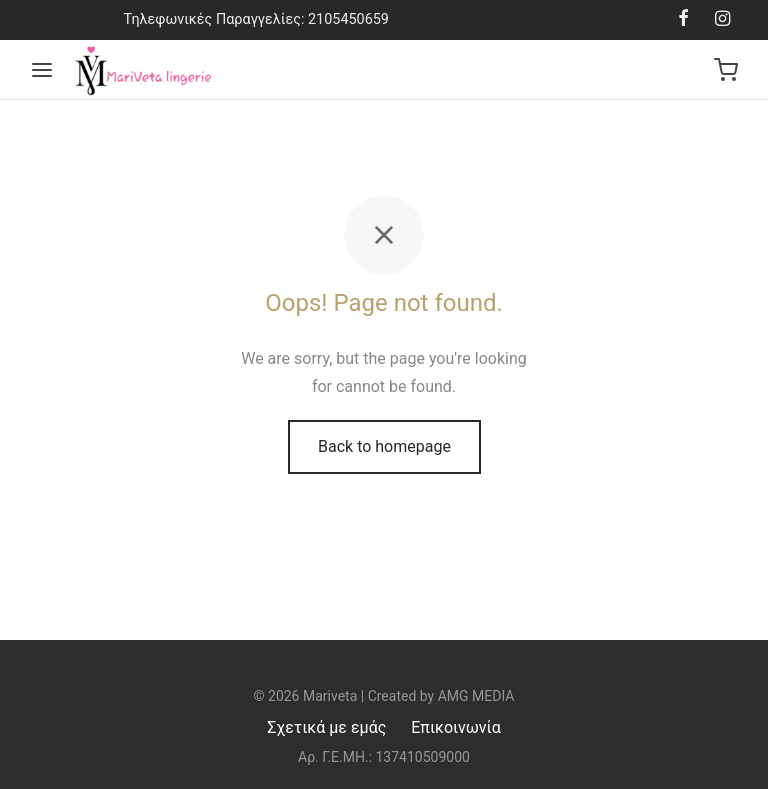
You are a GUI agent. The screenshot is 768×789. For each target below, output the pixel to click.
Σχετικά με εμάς (326, 727)
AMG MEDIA (476, 696)
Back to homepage (384, 446)
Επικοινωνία (456, 727)
